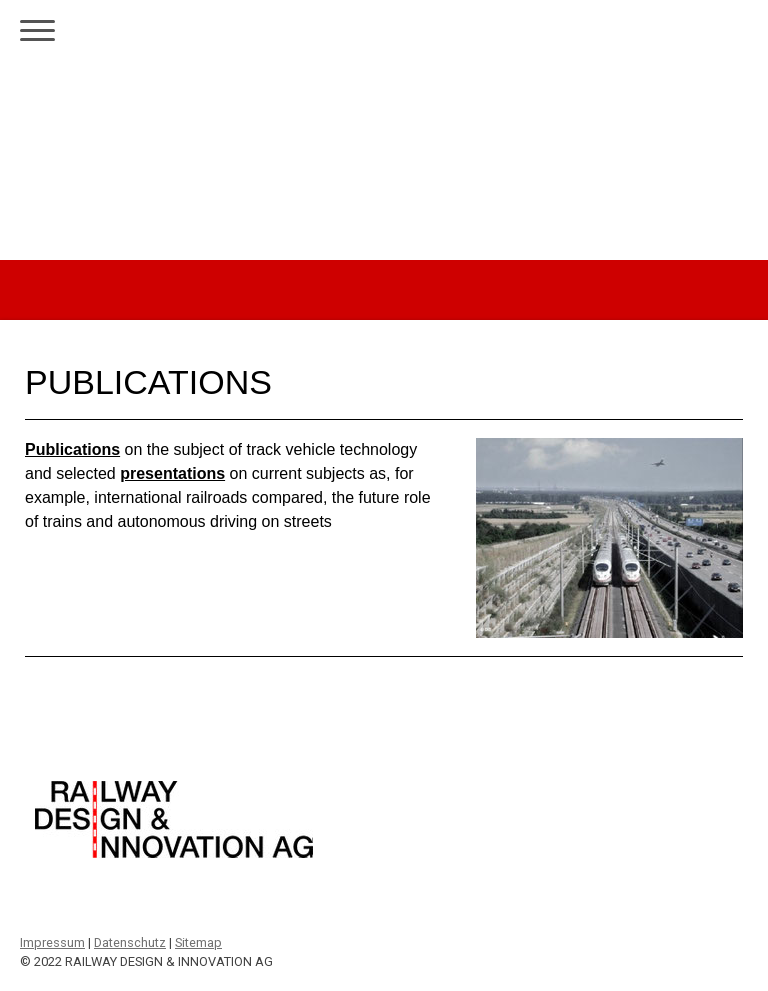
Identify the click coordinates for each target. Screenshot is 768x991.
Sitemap (198, 942)
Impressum (52, 942)
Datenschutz (130, 942)
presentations (172, 473)
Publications (72, 449)
